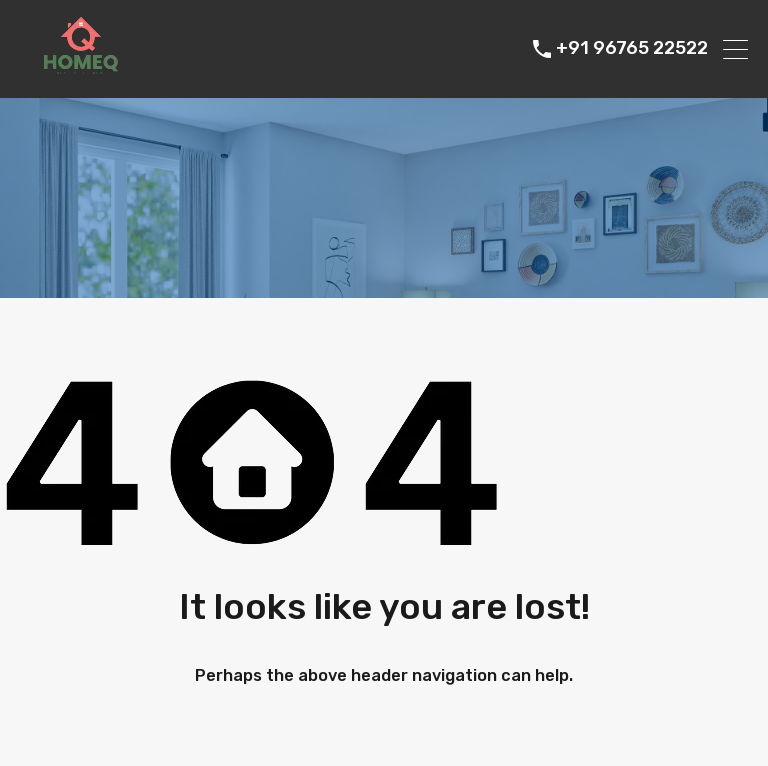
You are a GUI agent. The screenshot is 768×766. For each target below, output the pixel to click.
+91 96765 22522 (632, 48)
